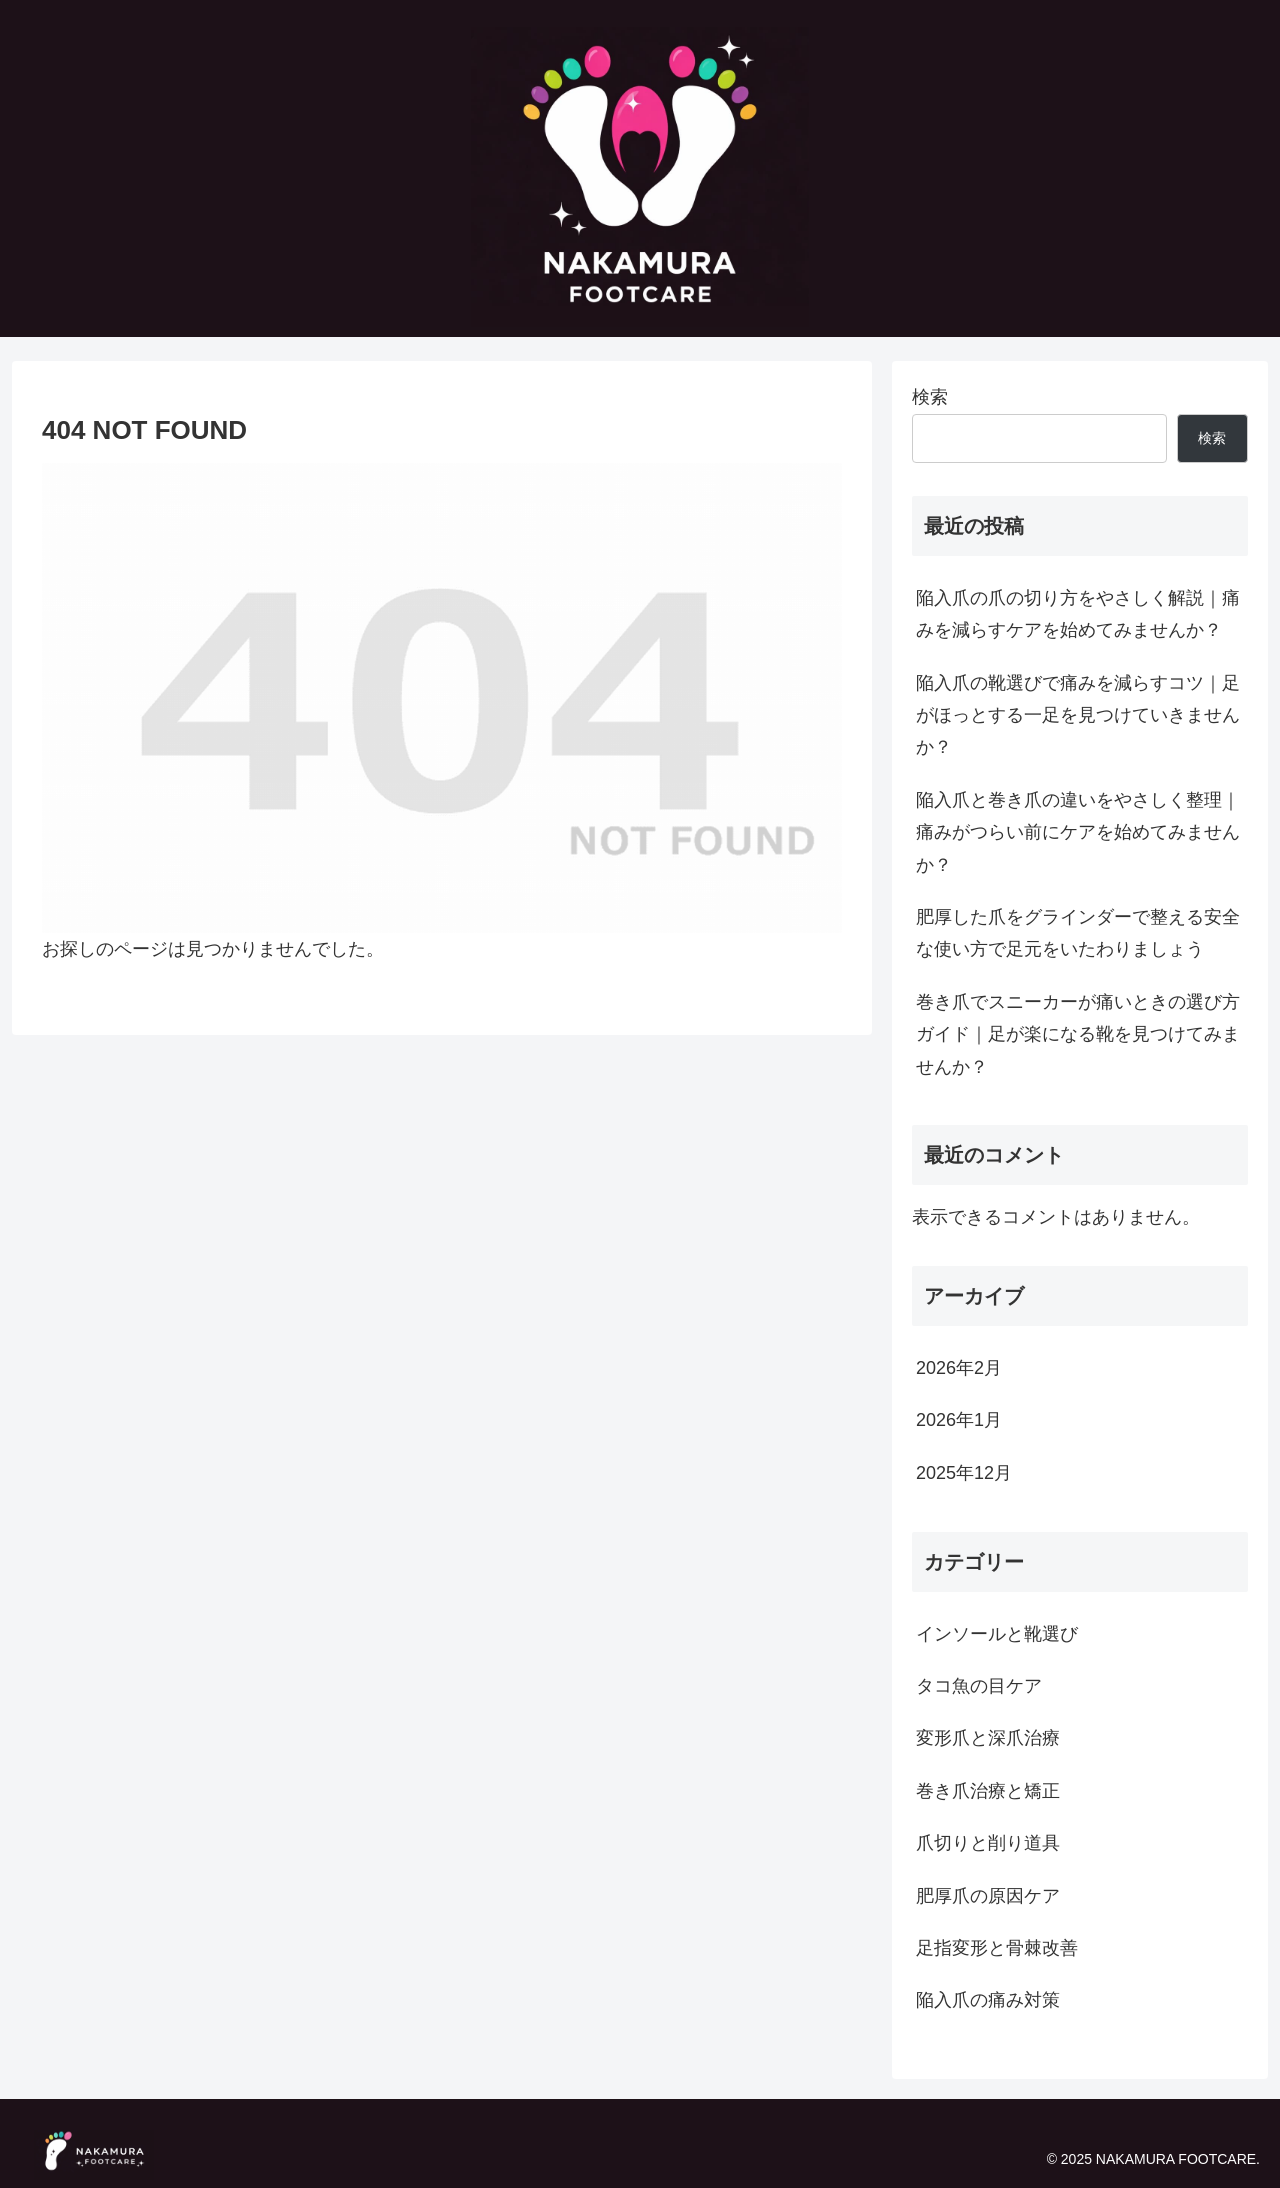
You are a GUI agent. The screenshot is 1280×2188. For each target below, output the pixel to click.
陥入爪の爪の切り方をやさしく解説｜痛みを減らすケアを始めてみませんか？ (1078, 614)
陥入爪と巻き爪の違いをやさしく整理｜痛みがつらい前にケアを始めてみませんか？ (1078, 832)
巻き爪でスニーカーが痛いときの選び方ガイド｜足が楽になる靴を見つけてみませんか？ (1078, 1034)
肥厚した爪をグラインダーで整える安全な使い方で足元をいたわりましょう (1078, 933)
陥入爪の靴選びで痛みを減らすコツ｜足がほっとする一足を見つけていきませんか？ (1078, 715)
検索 (930, 397)
